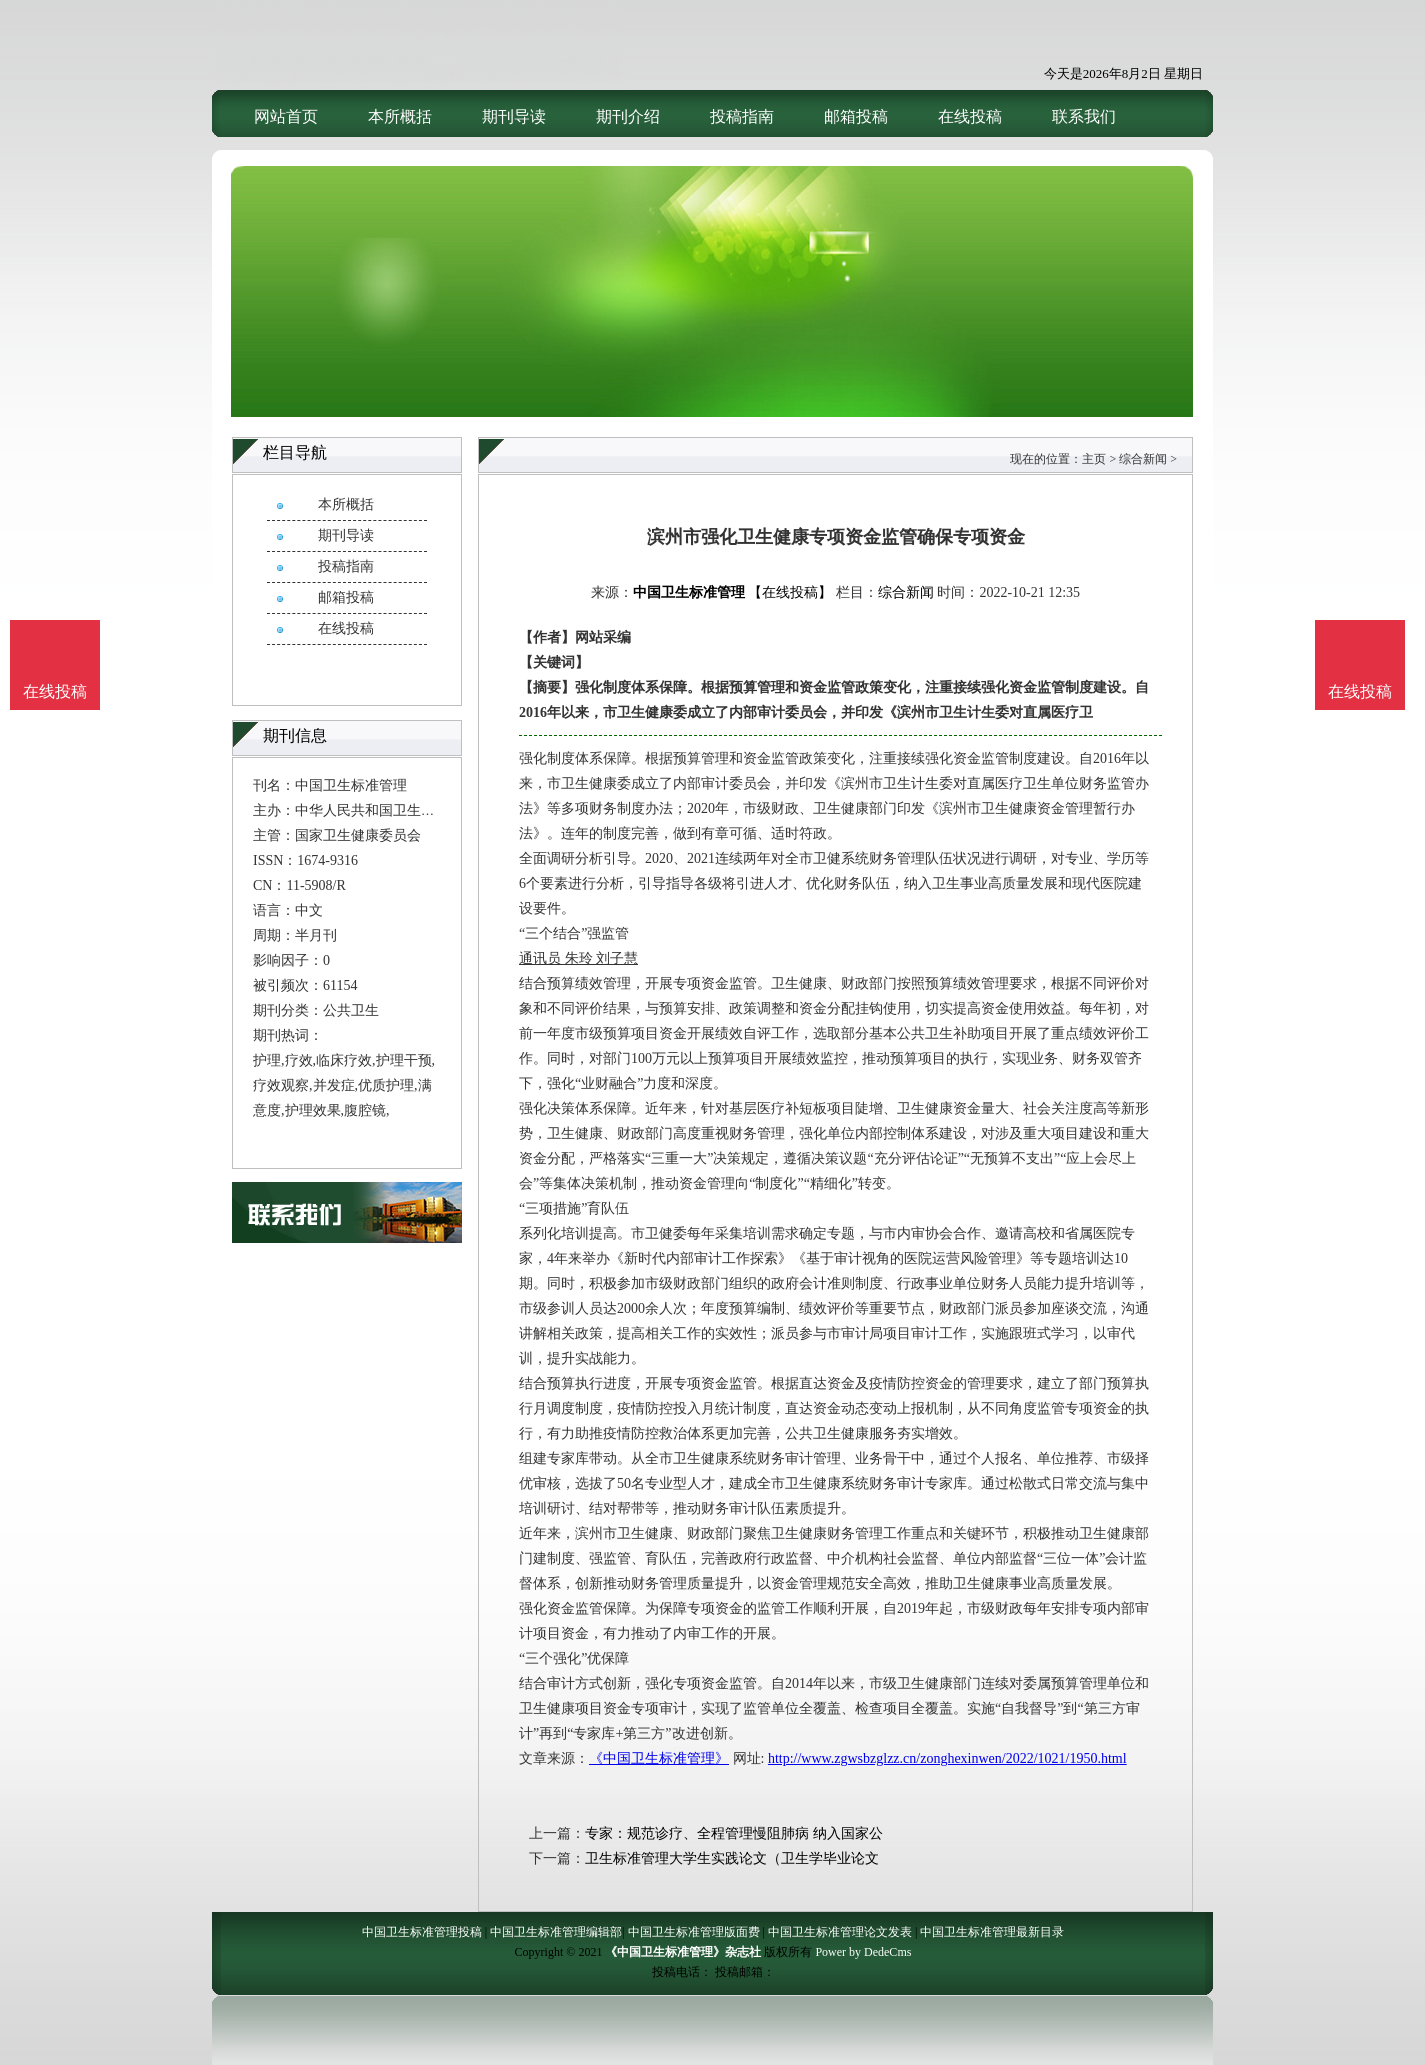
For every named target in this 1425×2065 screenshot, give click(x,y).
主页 (1094, 459)
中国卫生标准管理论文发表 (840, 1932)
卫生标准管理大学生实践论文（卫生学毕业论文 (732, 1858)
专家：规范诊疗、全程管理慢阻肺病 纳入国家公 (734, 1833)
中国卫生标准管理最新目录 (992, 1932)
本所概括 (400, 116)
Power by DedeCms (863, 1952)
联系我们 (1084, 116)
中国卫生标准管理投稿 (422, 1932)
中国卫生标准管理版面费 (694, 1932)
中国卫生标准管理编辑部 (556, 1932)
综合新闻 (1143, 459)
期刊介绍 (628, 116)
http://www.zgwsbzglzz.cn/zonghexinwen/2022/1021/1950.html (947, 1758)
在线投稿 (970, 116)
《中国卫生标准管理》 (659, 1758)
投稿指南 (742, 116)
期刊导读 (514, 116)
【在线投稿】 (790, 592)
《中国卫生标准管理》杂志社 (683, 1952)
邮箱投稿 (856, 116)
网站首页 (286, 116)
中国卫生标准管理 (689, 592)
